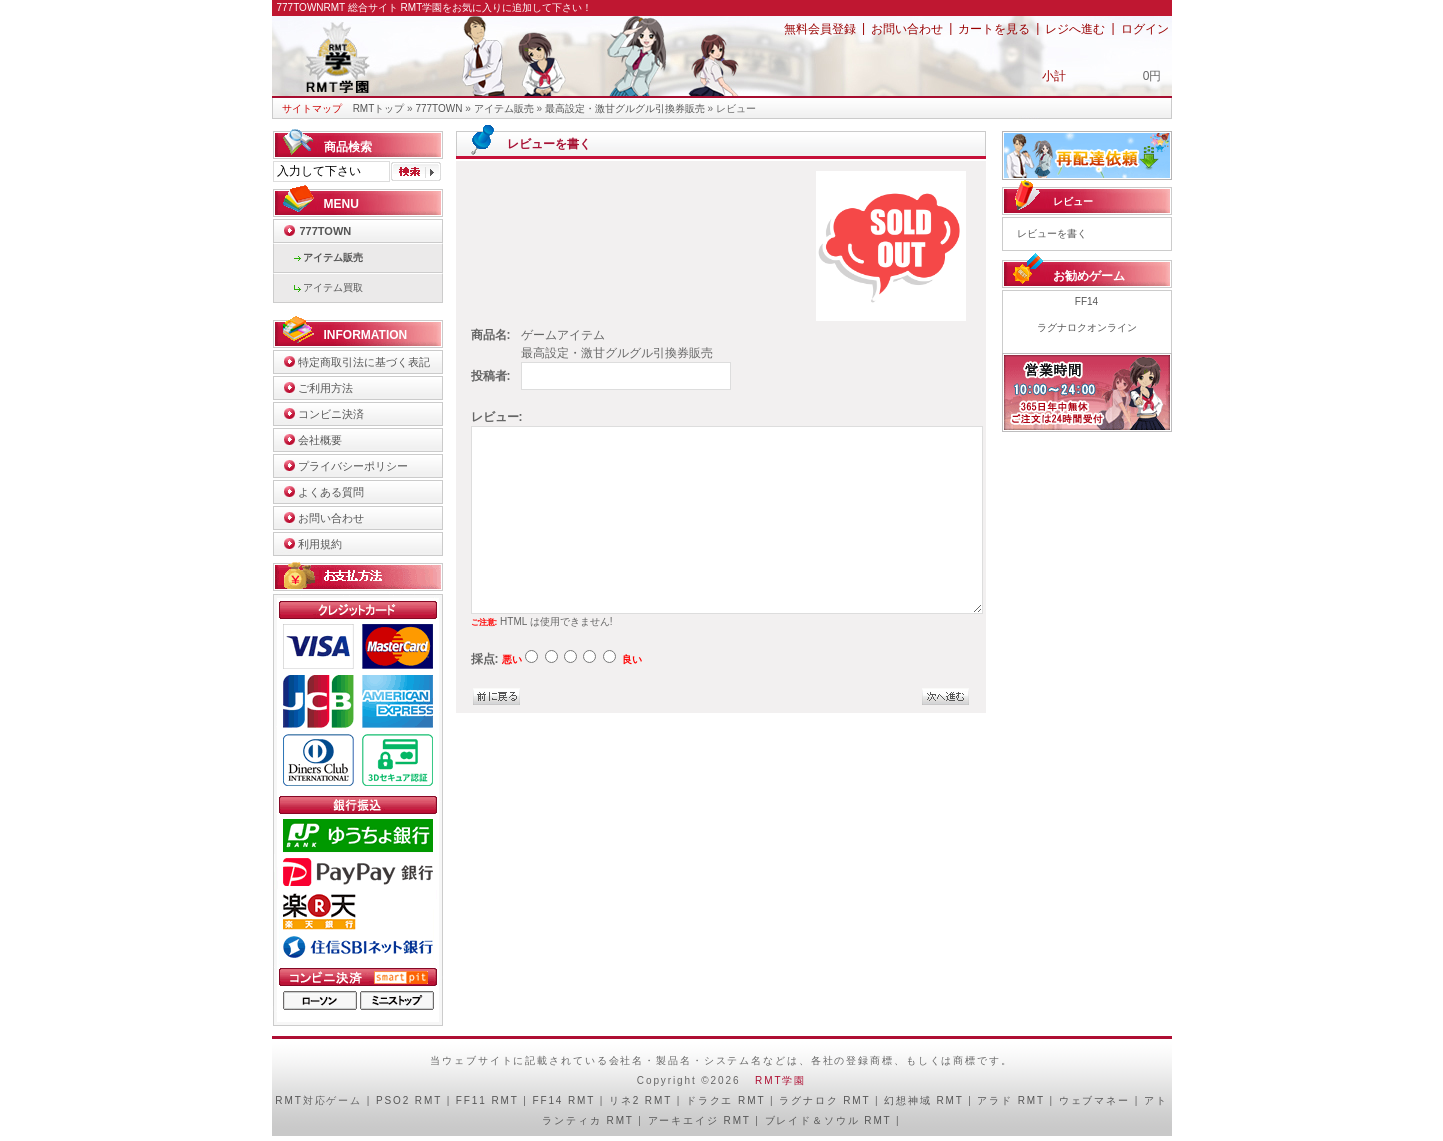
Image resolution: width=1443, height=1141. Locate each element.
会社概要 (320, 440)
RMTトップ (379, 108)
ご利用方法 (325, 388)
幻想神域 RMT (923, 1100)
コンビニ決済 (331, 414)
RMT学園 (780, 1080)
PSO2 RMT (409, 1100)
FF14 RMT (563, 1100)
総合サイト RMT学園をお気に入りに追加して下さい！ (470, 7)
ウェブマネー (1094, 1100)
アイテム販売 (504, 108)
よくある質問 (331, 492)
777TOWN (438, 108)
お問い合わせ (907, 29)
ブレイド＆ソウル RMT (828, 1120)
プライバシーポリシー (353, 466)
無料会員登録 (820, 29)
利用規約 (320, 544)
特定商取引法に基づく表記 (364, 362)
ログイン (1145, 29)
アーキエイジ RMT (699, 1120)
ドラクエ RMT (725, 1100)
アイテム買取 (333, 287)
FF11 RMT (487, 1100)
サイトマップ (312, 108)
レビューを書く (1052, 233)
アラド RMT (1011, 1100)
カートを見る (994, 29)
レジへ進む (1075, 29)
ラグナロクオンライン (1087, 327)
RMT (288, 1100)
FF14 (1086, 301)
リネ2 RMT (640, 1100)
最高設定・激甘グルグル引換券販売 (625, 108)
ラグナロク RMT (824, 1100)
